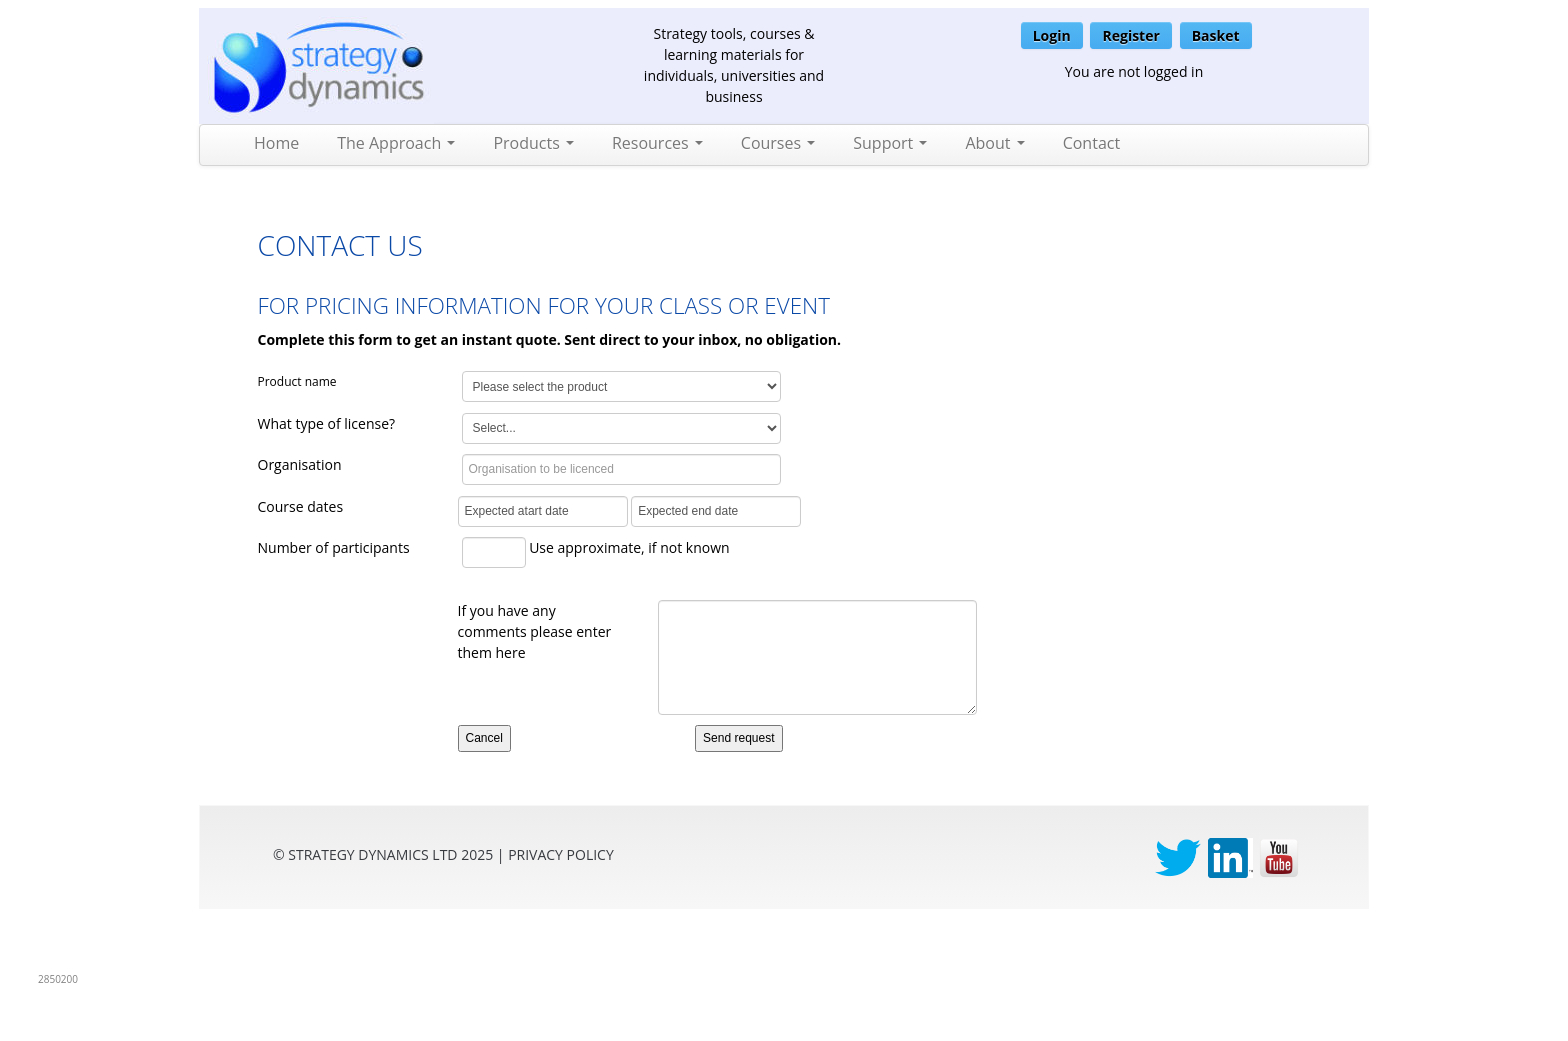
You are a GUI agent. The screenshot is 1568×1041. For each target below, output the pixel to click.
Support (890, 143)
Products (533, 143)
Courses (778, 143)
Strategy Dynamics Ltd (372, 854)
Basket (1216, 35)
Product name (297, 381)
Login (1052, 35)
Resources (657, 143)
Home (276, 143)
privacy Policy (561, 854)
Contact (1091, 143)
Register (1130, 35)
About (994, 143)
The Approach (396, 143)
